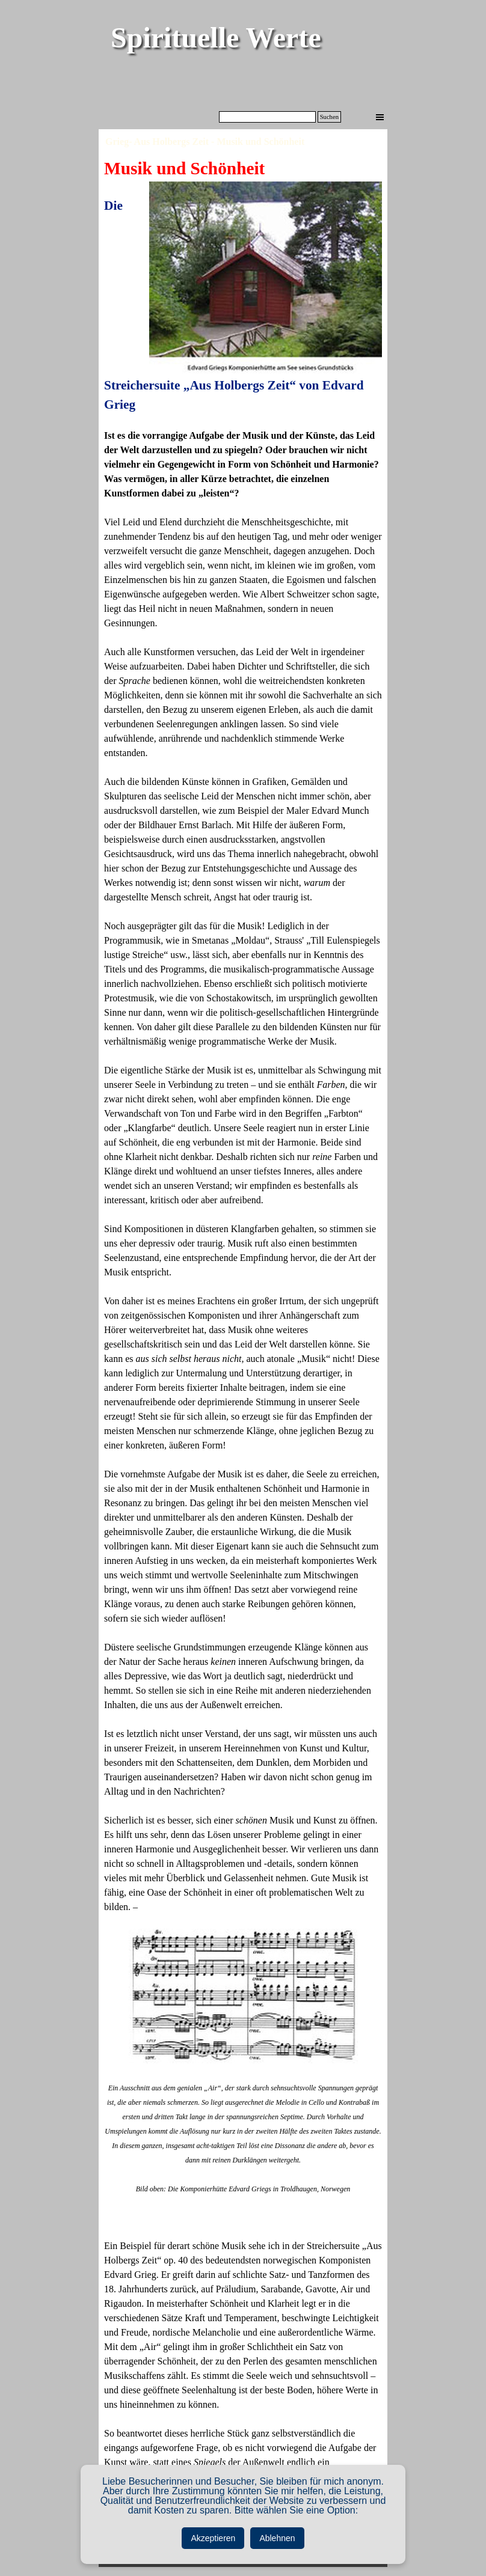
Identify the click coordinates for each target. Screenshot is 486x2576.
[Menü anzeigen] (380, 117)
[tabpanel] (243, 1348)
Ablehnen (277, 2538)
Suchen (329, 117)
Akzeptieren (213, 2538)
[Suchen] (267, 117)
